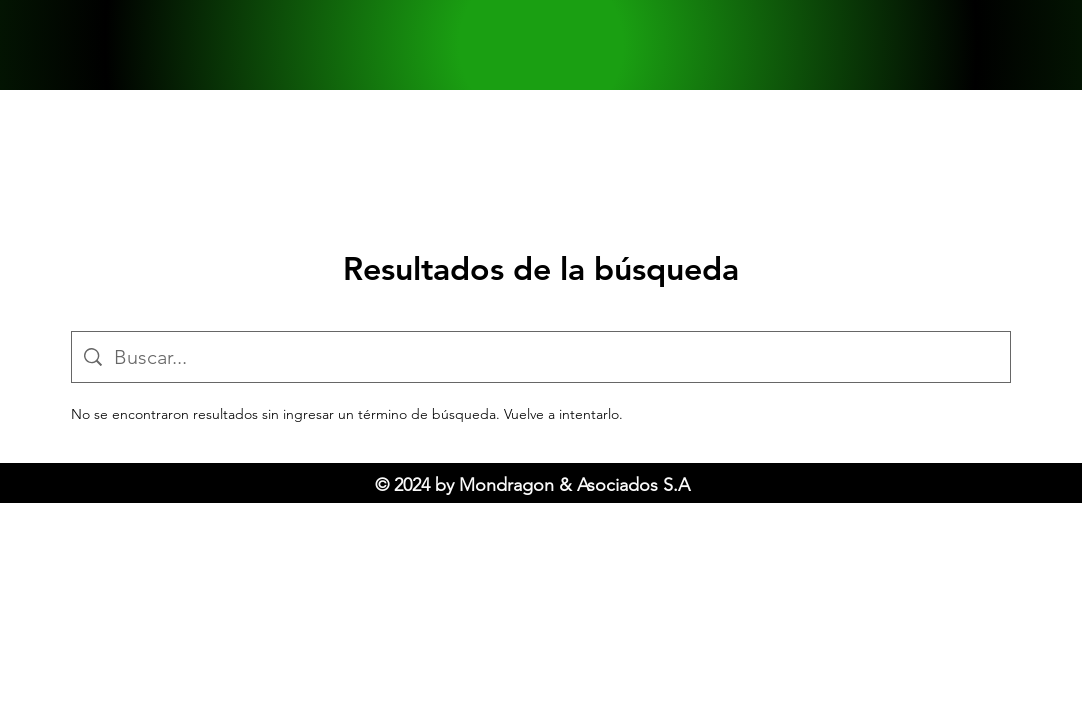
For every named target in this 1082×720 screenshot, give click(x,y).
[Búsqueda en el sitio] (556, 357)
